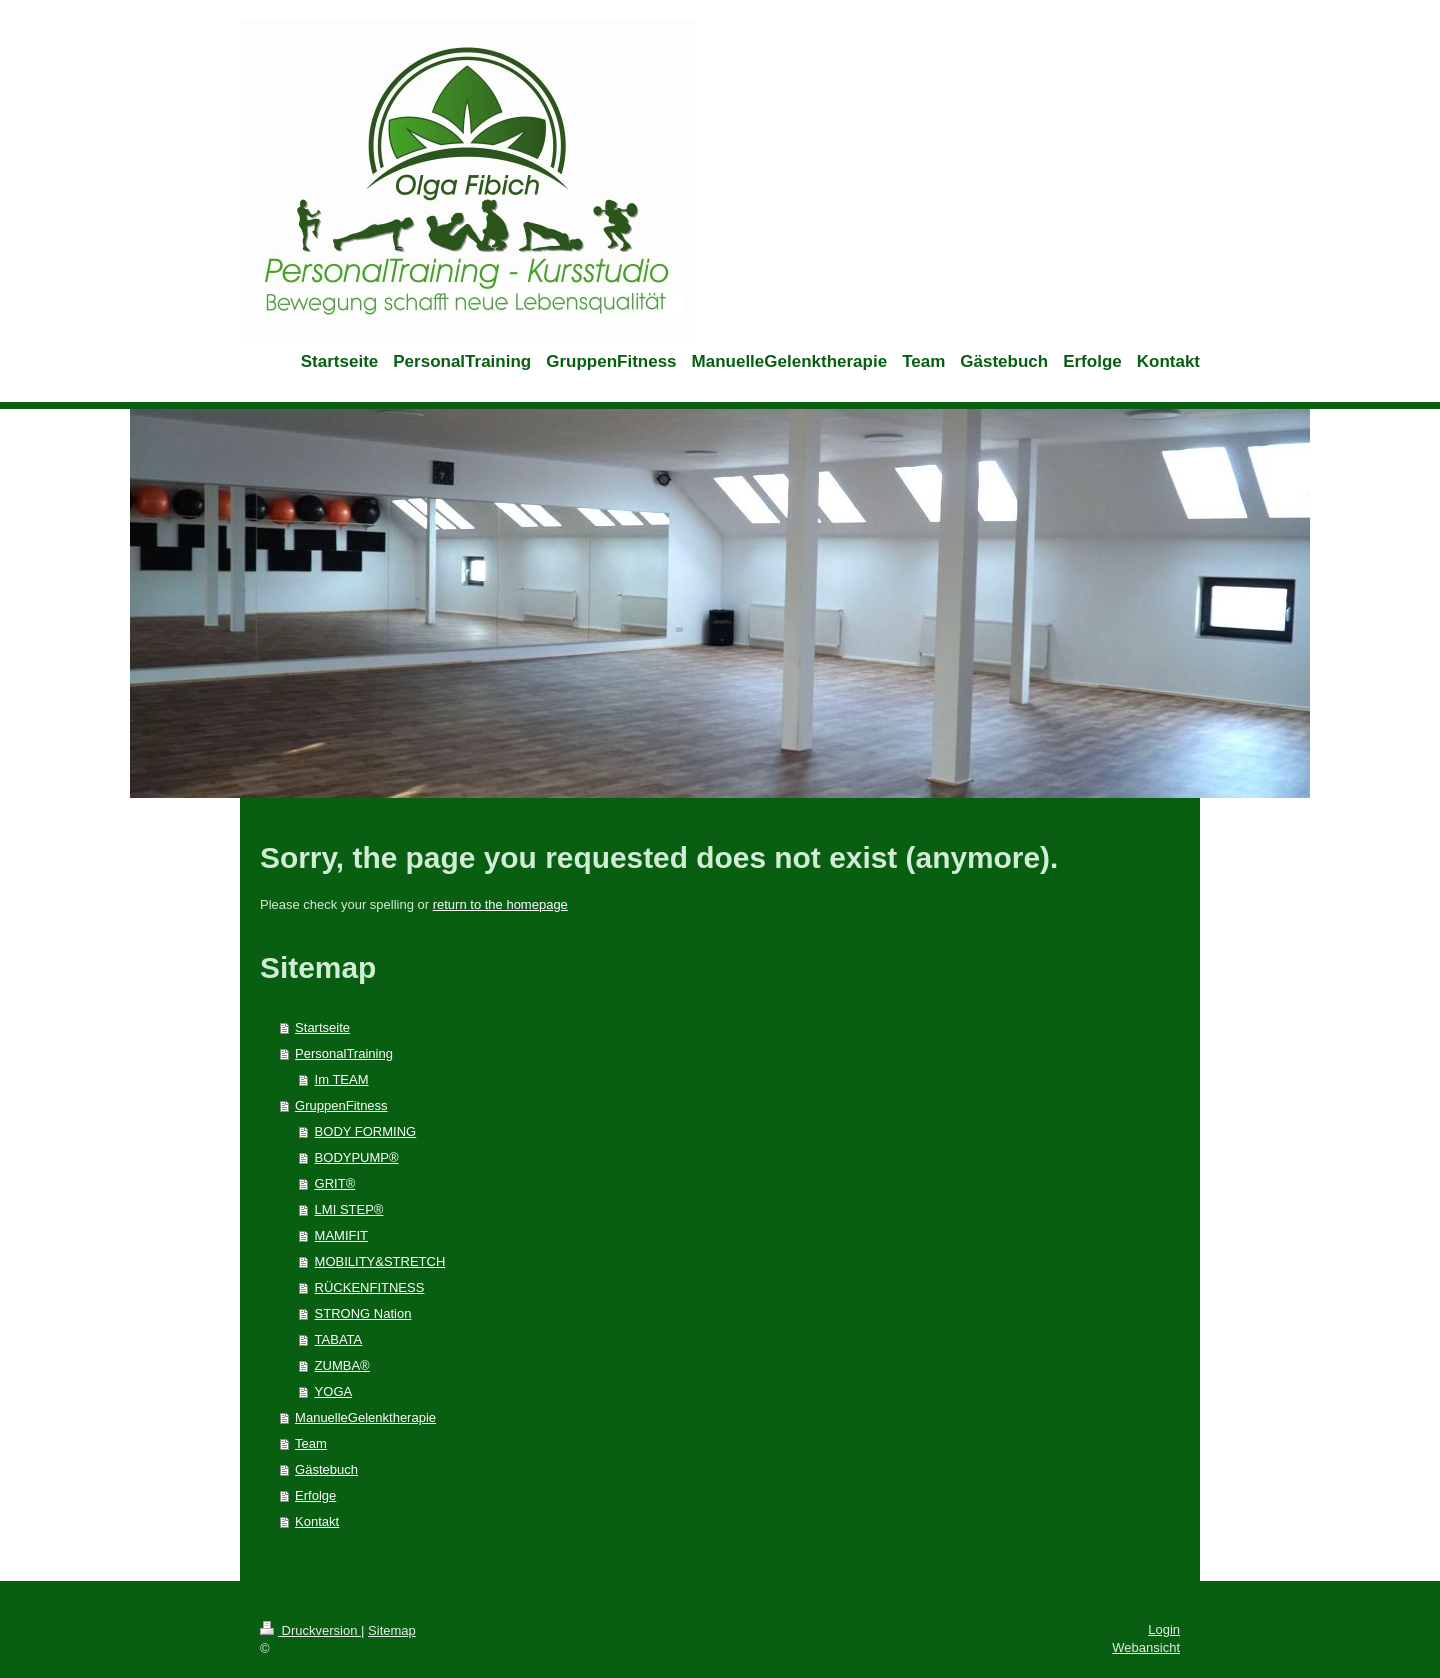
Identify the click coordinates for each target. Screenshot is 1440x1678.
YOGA (334, 1391)
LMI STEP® (349, 1209)
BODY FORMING (366, 1131)
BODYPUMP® (357, 1157)
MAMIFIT (341, 1235)
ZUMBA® (342, 1365)
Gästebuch (326, 1469)
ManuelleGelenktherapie (365, 1417)
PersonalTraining (344, 1053)
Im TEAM (342, 1079)
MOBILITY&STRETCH (380, 1261)
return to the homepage (500, 904)
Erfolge (315, 1495)
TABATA (339, 1339)
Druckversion (310, 1630)
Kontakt (317, 1521)
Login (1164, 1629)
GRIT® (335, 1183)
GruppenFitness (341, 1105)
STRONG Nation (363, 1313)
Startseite (322, 1027)
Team (311, 1443)
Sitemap (392, 1630)
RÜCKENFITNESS (370, 1287)
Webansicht (1146, 1647)
